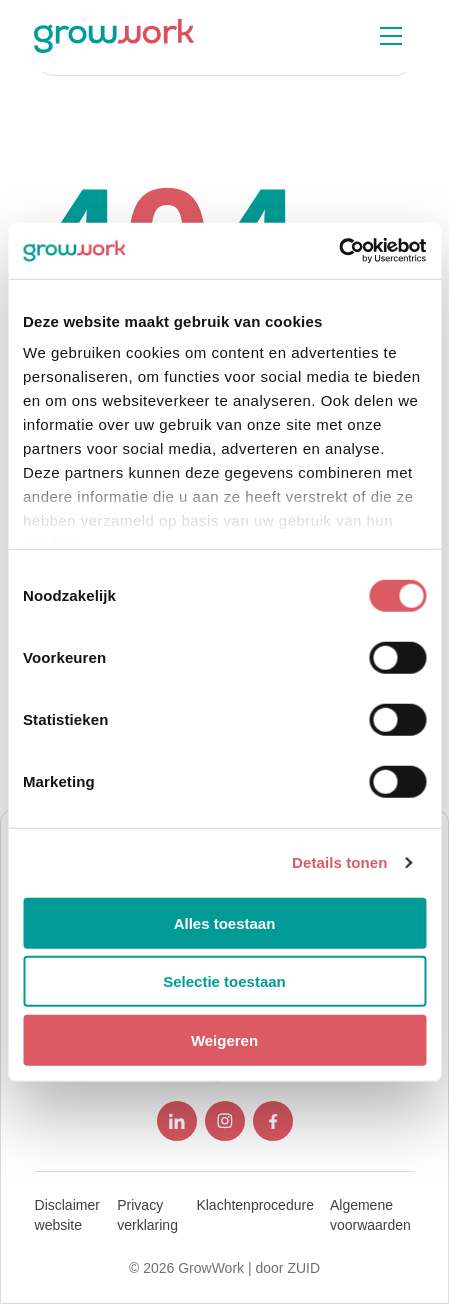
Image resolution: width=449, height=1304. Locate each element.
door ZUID (287, 1268)
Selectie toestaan (224, 981)
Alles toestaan (225, 922)
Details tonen (339, 862)
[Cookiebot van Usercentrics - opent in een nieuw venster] (338, 251)
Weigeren (224, 1039)
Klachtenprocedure (255, 1205)
